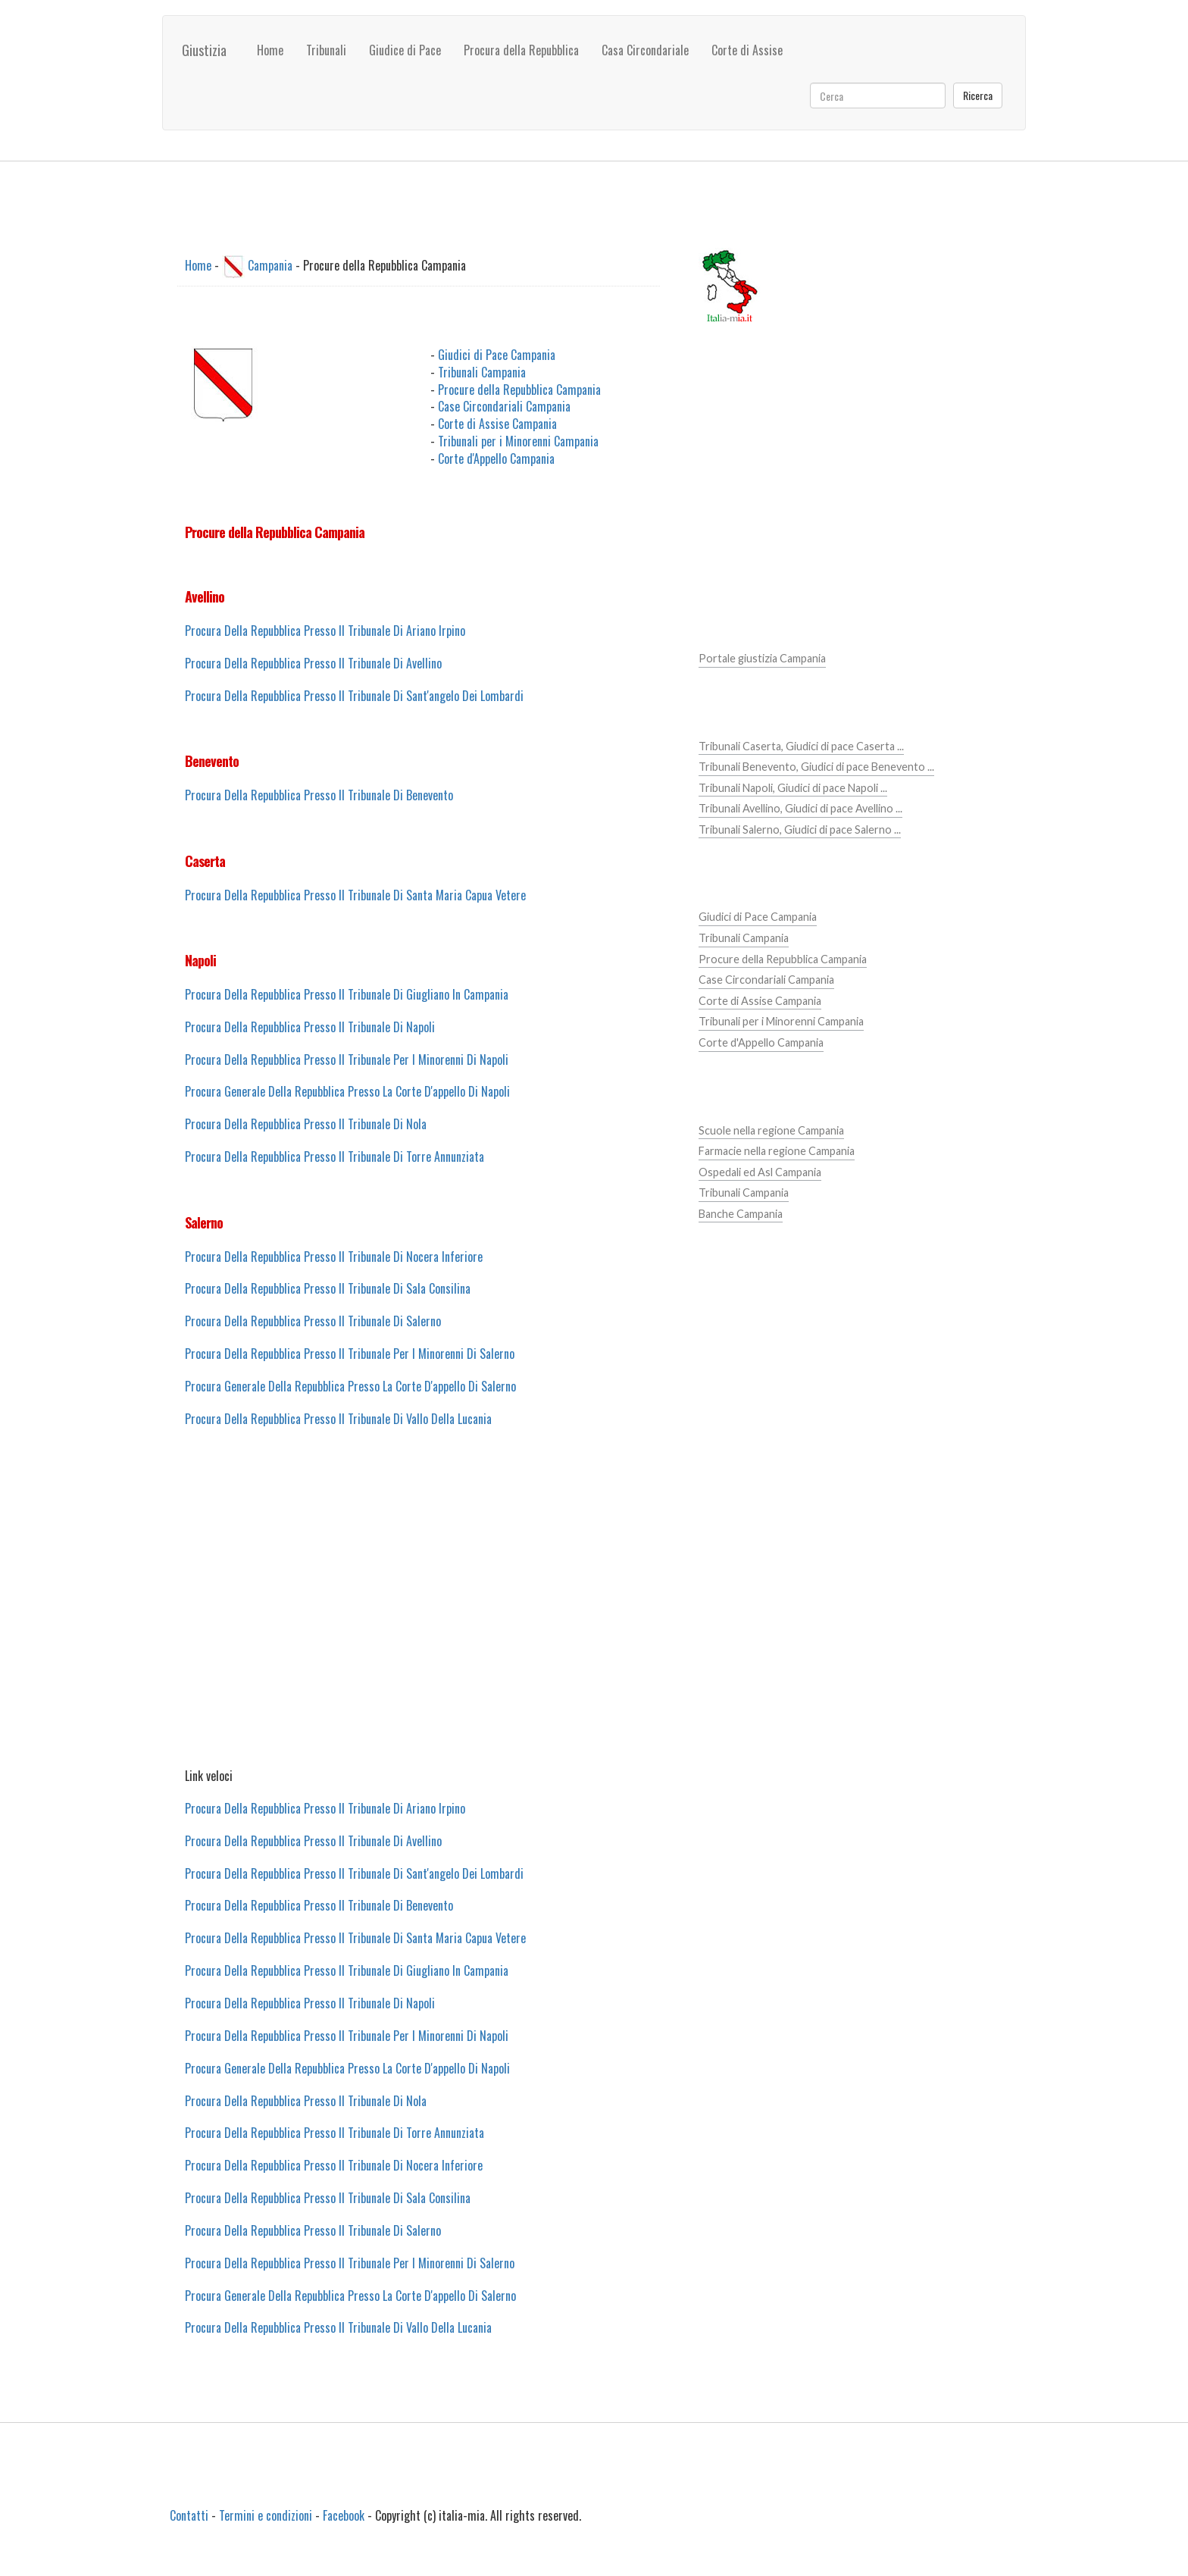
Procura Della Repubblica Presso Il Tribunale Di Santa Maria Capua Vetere (355, 895)
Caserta (205, 861)
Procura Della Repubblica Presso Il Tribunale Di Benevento (319, 795)
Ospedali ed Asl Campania (760, 1172)
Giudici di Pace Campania (496, 355)
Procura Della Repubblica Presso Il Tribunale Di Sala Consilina (328, 1288)
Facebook (343, 2515)
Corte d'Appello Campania (496, 458)
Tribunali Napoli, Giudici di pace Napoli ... (793, 787)
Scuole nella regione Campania (771, 1130)
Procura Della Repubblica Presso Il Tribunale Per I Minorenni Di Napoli (346, 1059)
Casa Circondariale (645, 50)
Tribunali (326, 50)
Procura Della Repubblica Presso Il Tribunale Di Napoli (310, 1027)
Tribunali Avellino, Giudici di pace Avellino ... (800, 808)
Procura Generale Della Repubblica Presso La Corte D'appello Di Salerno (350, 1386)
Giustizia (204, 50)
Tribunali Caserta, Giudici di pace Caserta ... (801, 746)
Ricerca (978, 95)
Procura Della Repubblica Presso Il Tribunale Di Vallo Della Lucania (338, 1419)
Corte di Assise (747, 50)
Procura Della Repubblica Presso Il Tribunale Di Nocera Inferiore (334, 1256)
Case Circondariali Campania (504, 406)
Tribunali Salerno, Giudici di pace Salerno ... (800, 829)
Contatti (189, 2515)
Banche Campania (741, 1213)
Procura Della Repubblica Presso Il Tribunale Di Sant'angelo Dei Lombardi (354, 696)
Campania (270, 265)
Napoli (200, 960)
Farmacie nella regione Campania (777, 1150)
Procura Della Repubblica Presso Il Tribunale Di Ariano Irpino (325, 630)
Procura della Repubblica (521, 50)
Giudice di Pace (405, 50)
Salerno (204, 1222)
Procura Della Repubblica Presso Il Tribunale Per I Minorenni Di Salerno (349, 1353)
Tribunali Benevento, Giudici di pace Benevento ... (816, 766)
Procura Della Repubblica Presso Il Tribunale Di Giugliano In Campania (346, 994)
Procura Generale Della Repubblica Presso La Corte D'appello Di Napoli (347, 1091)
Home (270, 50)
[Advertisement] (418, 1613)
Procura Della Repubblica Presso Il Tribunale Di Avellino (313, 663)
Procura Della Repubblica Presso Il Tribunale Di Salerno (313, 1321)
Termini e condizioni (265, 2515)
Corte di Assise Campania (497, 424)
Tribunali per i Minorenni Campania (518, 441)
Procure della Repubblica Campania (519, 389)
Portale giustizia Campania (762, 658)
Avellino (204, 596)
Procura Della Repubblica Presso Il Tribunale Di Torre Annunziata (334, 1156)
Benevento (212, 761)
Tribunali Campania (482, 372)
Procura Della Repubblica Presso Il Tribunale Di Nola (306, 1124)
